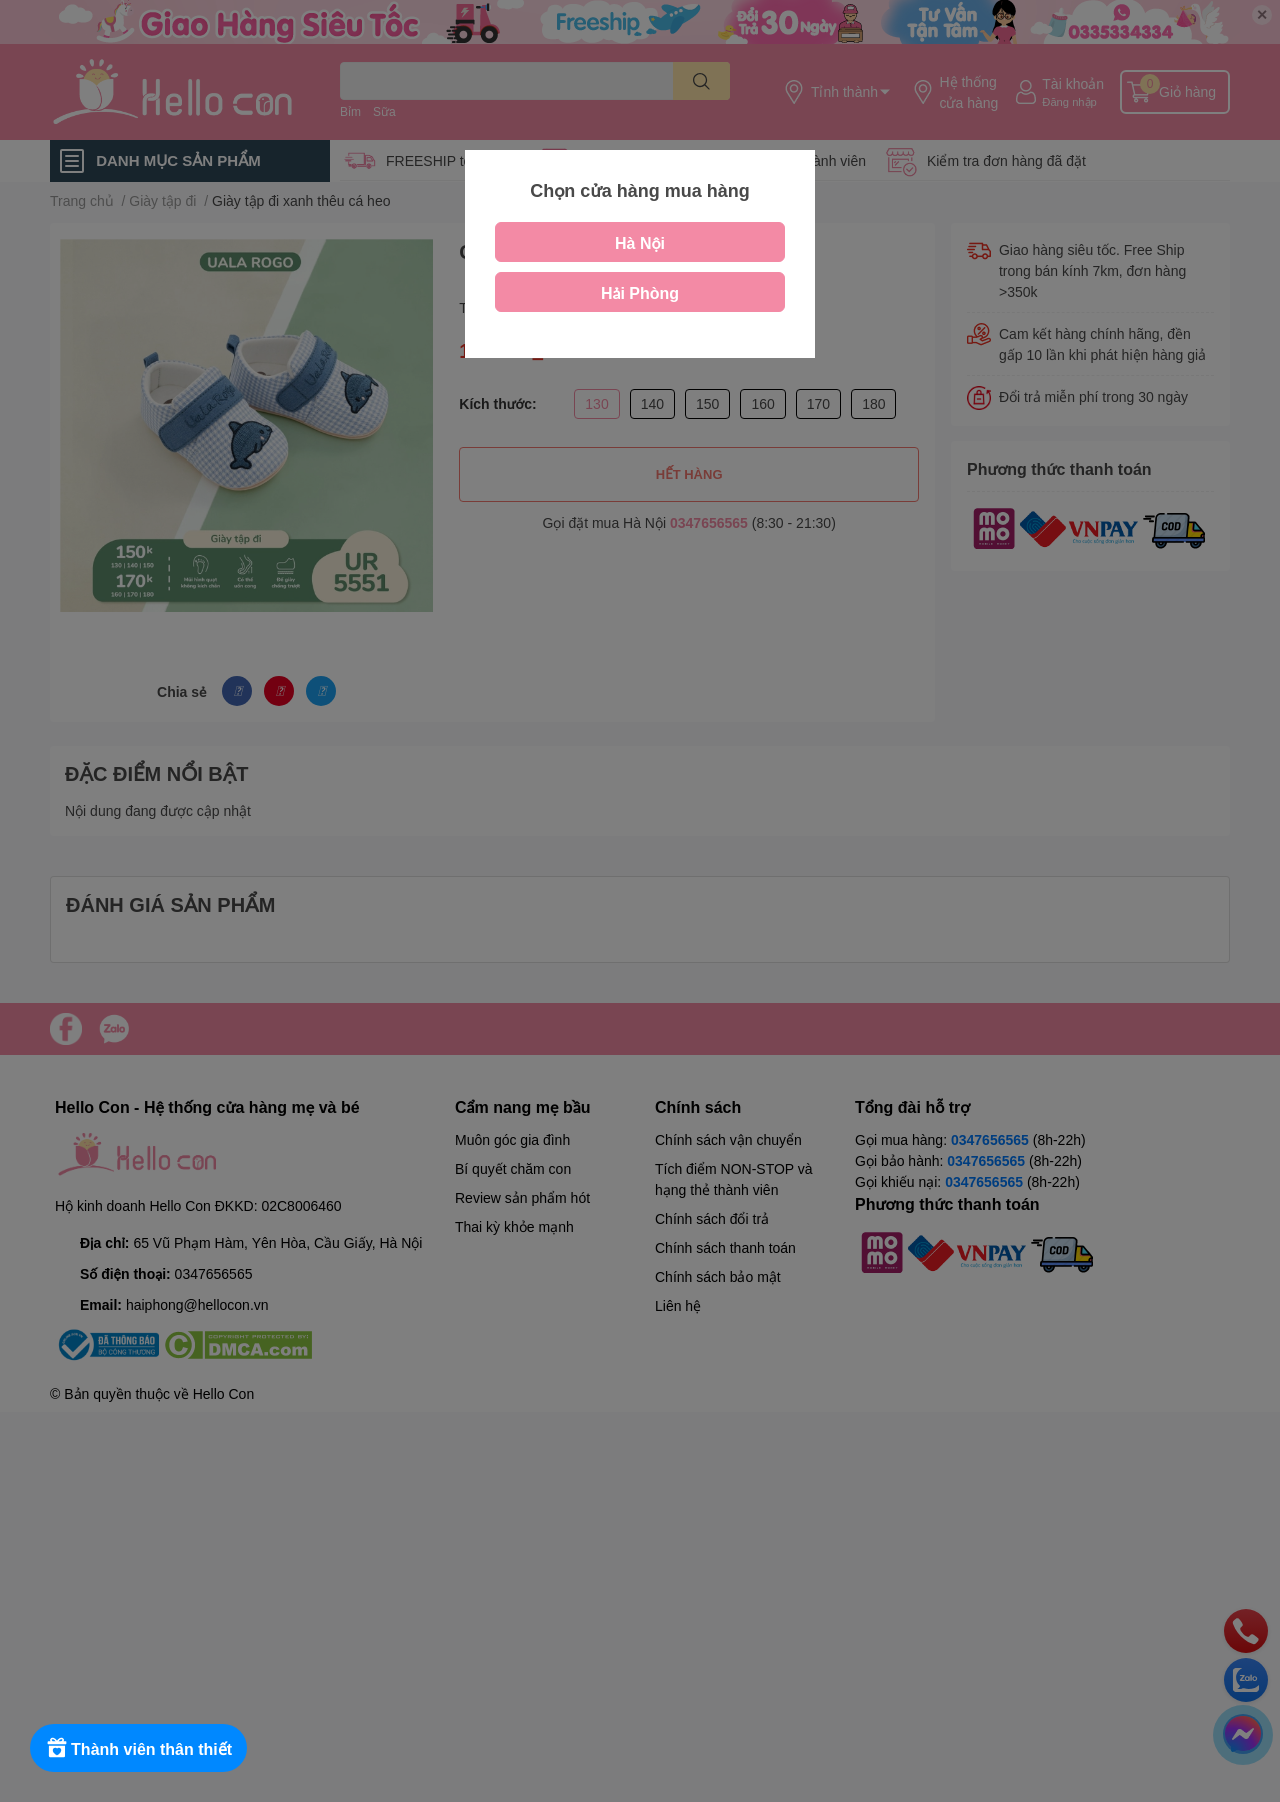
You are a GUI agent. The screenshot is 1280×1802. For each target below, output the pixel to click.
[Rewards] (139, 1748)
